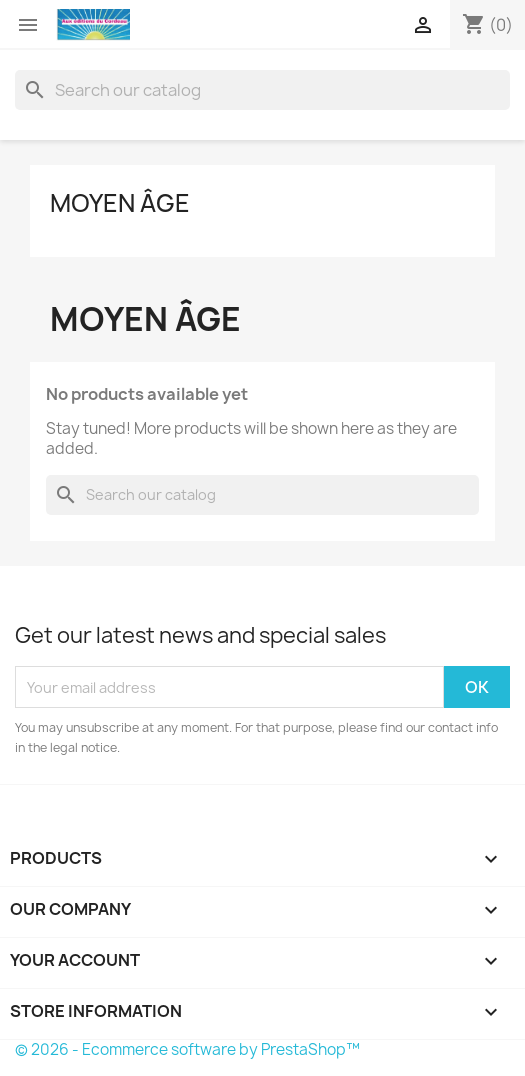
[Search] (262, 90)
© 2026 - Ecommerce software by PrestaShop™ (187, 1049)
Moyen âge (120, 203)
